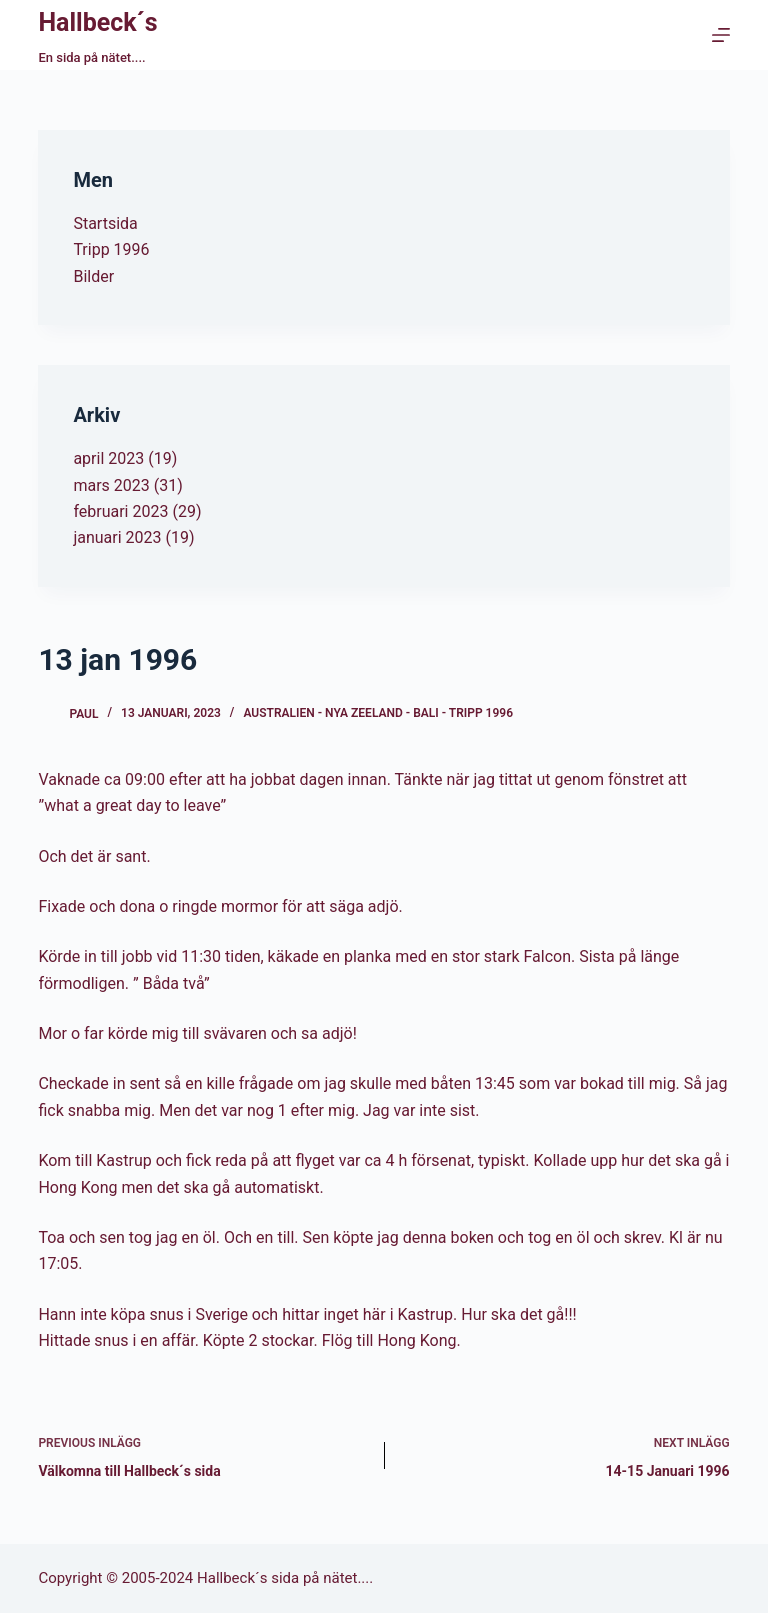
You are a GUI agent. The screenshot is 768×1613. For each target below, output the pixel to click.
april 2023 (108, 458)
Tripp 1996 (111, 249)
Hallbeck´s (97, 22)
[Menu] (721, 35)
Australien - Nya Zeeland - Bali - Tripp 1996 (378, 713)
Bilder (93, 276)
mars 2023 (111, 485)
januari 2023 (117, 537)
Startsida (105, 223)
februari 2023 (120, 511)
